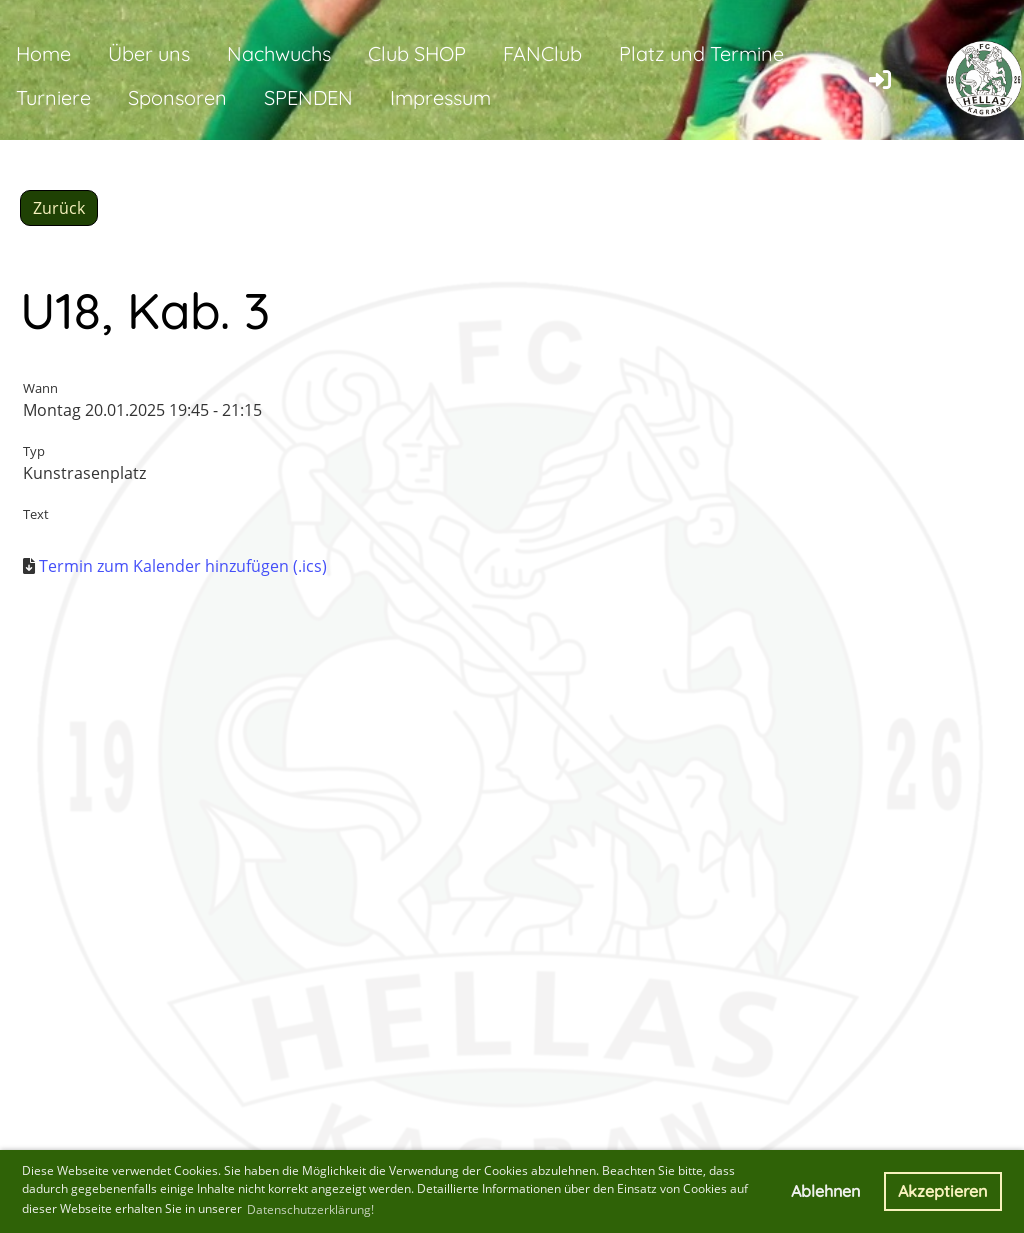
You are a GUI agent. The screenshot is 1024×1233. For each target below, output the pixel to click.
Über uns (149, 53)
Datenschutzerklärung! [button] (310, 1209)
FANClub (542, 53)
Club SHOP (417, 53)
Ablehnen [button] (825, 1191)
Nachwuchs (279, 53)
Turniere (53, 97)
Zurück (59, 208)
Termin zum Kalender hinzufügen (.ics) (183, 566)
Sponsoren (177, 97)
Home (43, 53)
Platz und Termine (701, 53)
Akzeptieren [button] (942, 1191)
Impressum (440, 97)
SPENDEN (308, 97)
